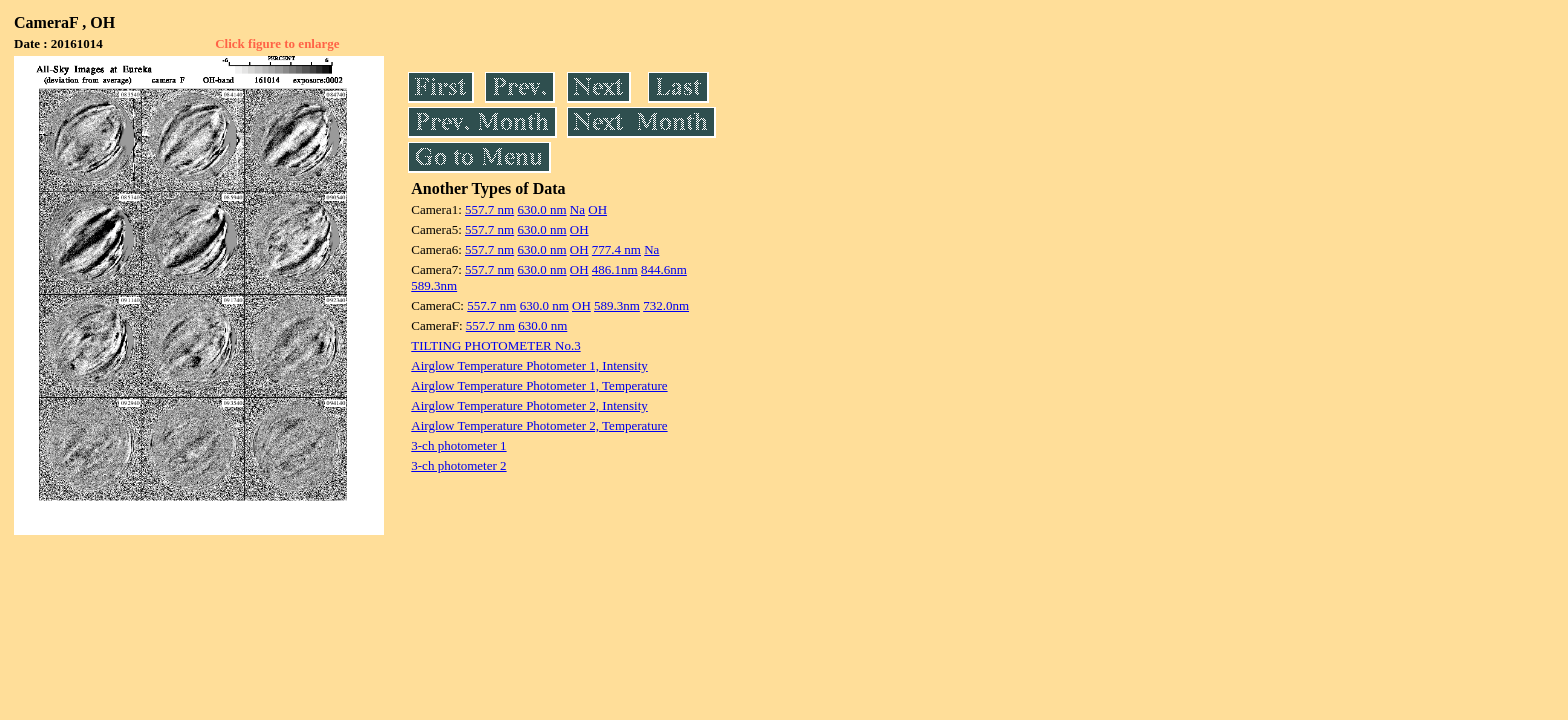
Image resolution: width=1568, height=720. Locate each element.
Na (577, 209)
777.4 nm (616, 249)
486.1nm (615, 269)
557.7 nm (489, 209)
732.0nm (666, 305)
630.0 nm (541, 209)
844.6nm (664, 269)
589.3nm (434, 285)
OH (597, 209)
